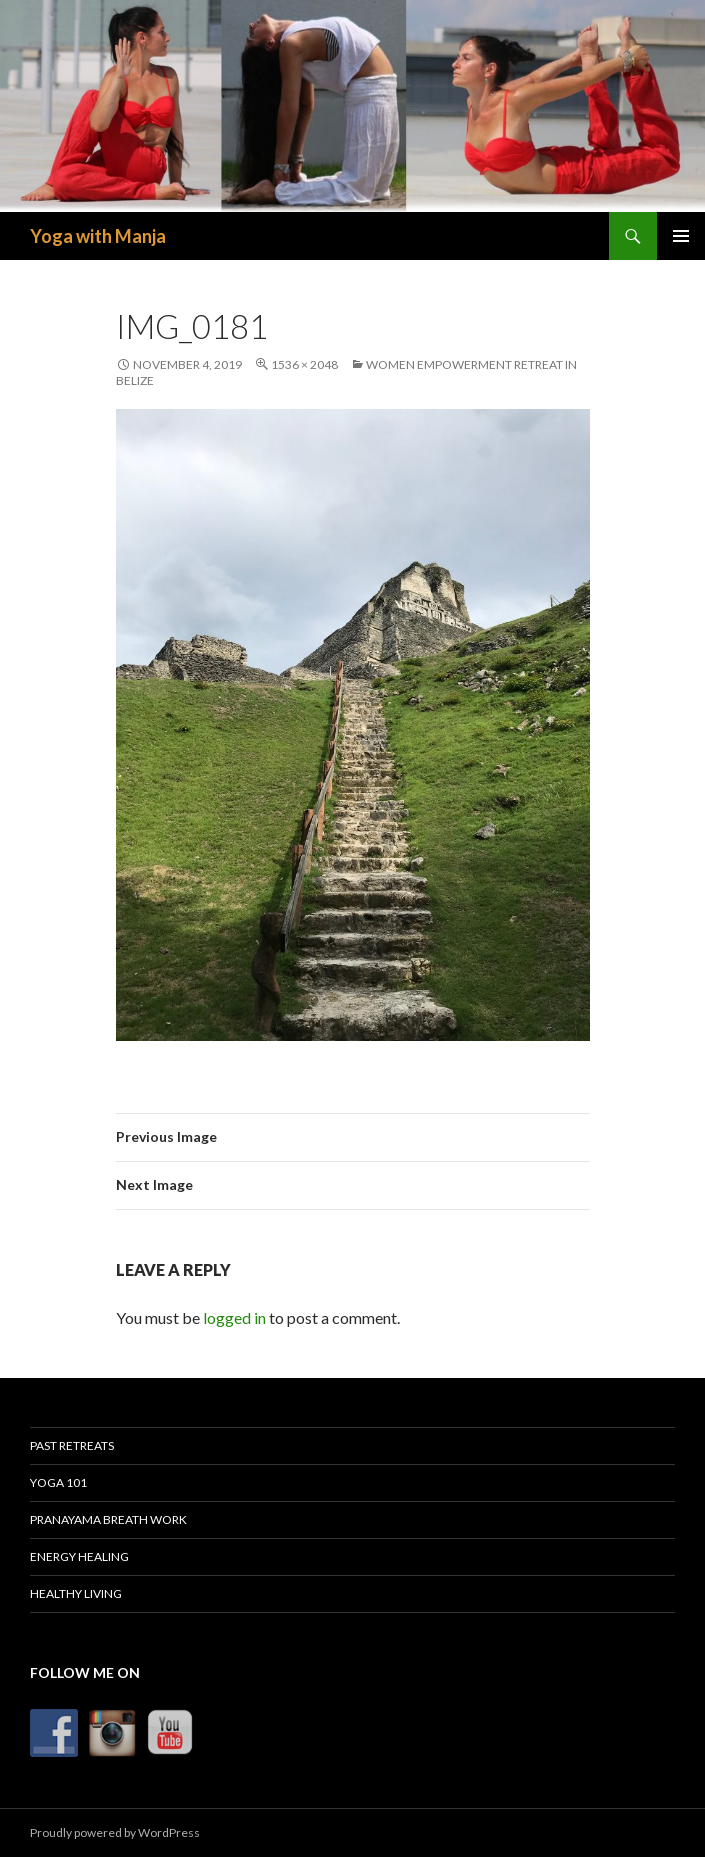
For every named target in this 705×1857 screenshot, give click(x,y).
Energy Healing (79, 1556)
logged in (234, 1317)
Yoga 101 (58, 1482)
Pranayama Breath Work (108, 1519)
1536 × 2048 (304, 364)
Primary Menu (681, 236)
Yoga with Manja (98, 236)
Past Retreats (72, 1445)
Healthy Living (76, 1593)
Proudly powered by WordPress (115, 1832)
